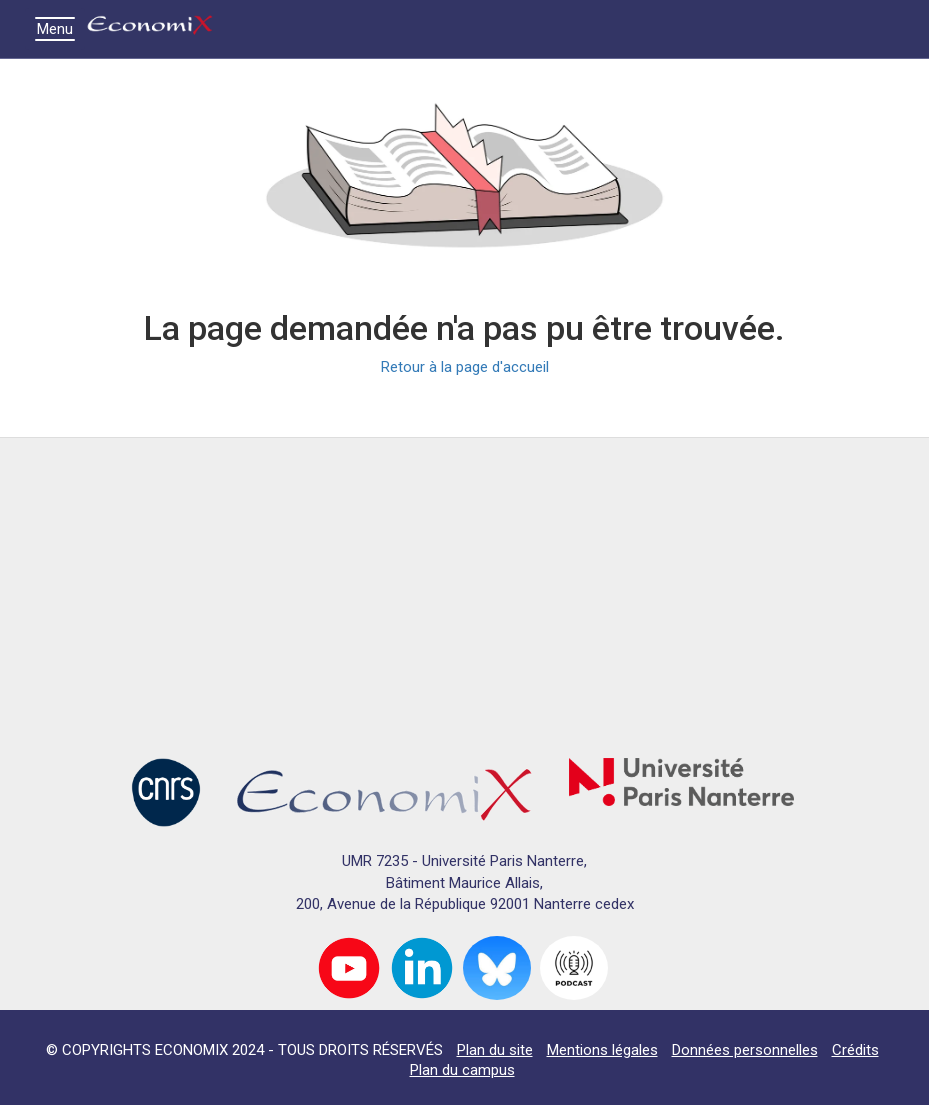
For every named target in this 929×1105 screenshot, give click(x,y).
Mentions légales (602, 1050)
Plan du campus (462, 1070)
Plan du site (495, 1050)
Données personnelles (745, 1050)
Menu (60, 29)
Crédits (855, 1050)
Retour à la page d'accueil (465, 367)
